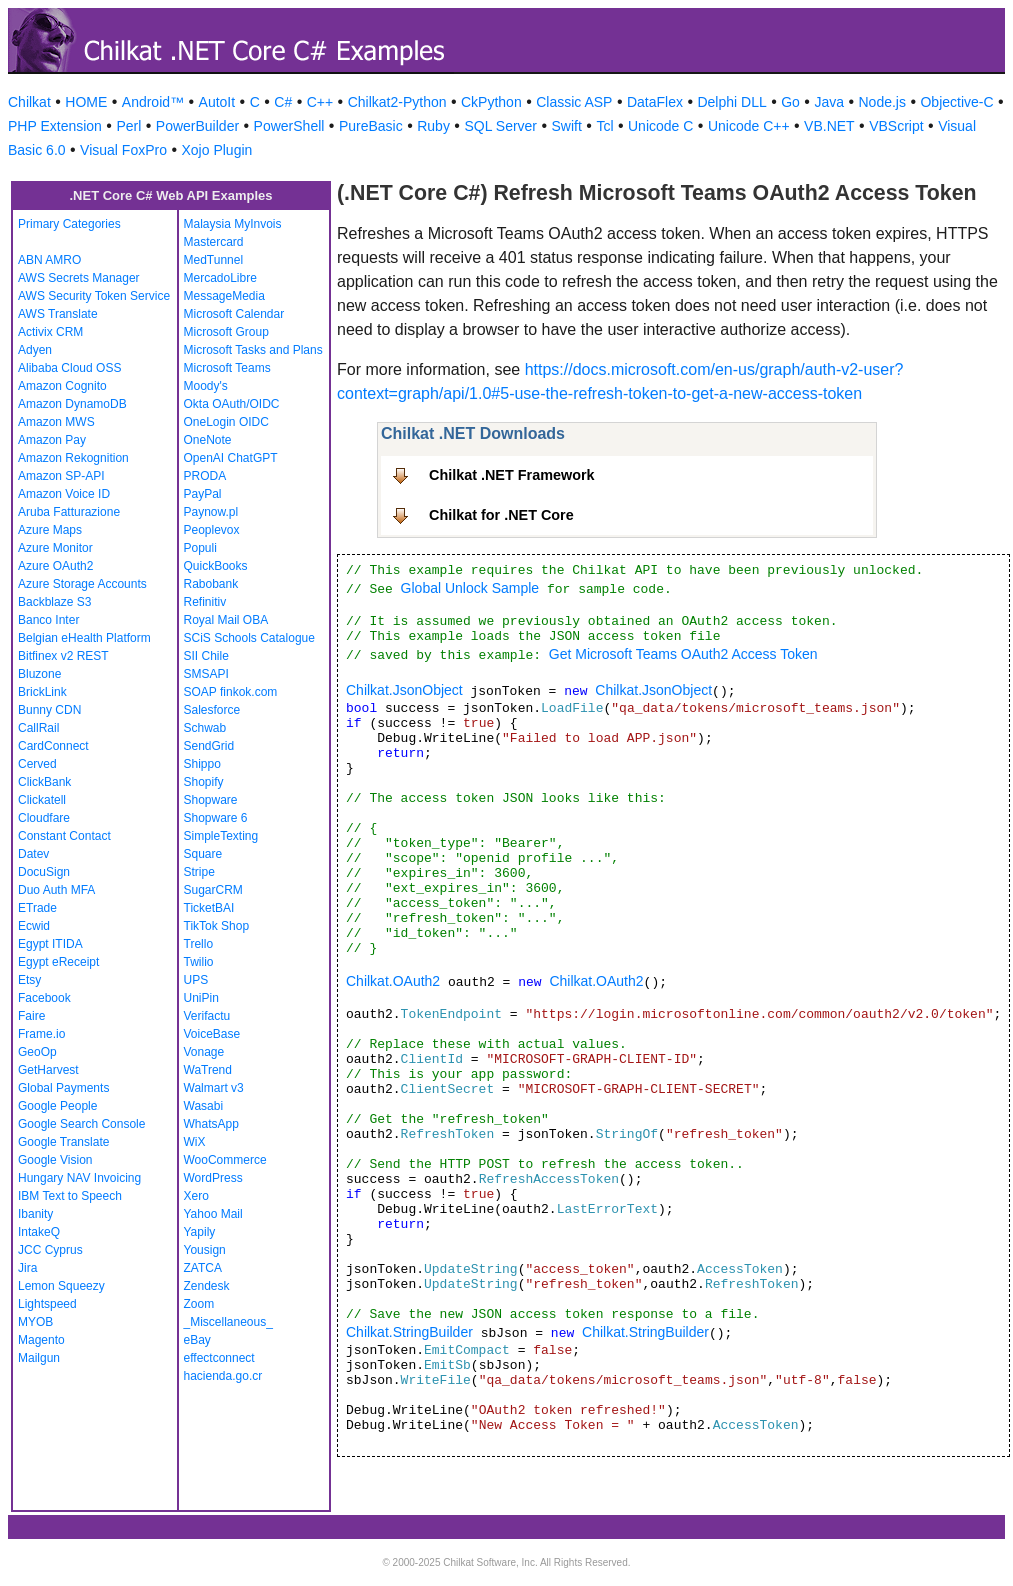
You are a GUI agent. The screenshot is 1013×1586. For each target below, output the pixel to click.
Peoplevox (212, 530)
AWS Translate (58, 314)
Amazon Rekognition (73, 458)
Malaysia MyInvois (233, 224)
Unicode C (660, 126)
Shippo (202, 764)
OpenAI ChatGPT (231, 458)
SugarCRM (213, 890)
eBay (197, 1340)
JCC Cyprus (50, 1250)
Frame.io (41, 1034)
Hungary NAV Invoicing (79, 1178)
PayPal (203, 494)
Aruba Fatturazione (69, 512)
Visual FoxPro (123, 150)
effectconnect (219, 1358)
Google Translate (63, 1142)
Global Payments (63, 1088)
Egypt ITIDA (50, 944)
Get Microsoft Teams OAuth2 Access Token (683, 654)
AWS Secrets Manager (79, 278)
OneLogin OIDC (226, 422)
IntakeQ (39, 1232)
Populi (200, 548)
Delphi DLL (731, 102)
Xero (196, 1196)
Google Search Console (81, 1124)
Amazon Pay (52, 440)
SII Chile (206, 656)
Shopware (211, 800)
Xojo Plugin (217, 150)
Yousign (205, 1250)
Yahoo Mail (213, 1214)
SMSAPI (206, 674)
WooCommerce (225, 1160)
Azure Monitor (55, 548)
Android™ (153, 102)
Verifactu (207, 1016)
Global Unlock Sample (470, 588)
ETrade (37, 908)
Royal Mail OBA (226, 620)
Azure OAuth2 (55, 566)
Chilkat (29, 102)
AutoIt (217, 102)
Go (790, 102)
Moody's (206, 386)
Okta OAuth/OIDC (232, 404)
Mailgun (39, 1358)
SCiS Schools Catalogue (249, 638)
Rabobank (211, 584)
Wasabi (204, 1106)
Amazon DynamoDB (72, 404)
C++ (320, 102)
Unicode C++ (749, 126)
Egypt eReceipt (58, 962)
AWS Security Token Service (94, 296)
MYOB (35, 1322)
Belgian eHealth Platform (84, 638)
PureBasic (371, 126)
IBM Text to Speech (70, 1196)
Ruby (433, 126)
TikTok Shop (217, 926)
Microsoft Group (226, 332)
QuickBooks (216, 566)
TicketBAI (209, 908)
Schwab (205, 728)
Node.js (882, 102)
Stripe (199, 872)
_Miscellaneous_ (228, 1322)
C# (283, 102)
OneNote (208, 440)
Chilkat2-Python (397, 102)
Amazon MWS (56, 422)
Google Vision (55, 1160)
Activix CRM (50, 332)
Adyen (35, 350)
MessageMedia (224, 296)
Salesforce (212, 710)
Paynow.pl (211, 512)
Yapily (200, 1232)
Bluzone (39, 674)
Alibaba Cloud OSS (69, 368)
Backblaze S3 (54, 602)
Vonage (204, 1052)
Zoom (199, 1304)
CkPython (491, 102)
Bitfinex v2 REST (63, 656)
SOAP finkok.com (231, 692)
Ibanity (35, 1214)
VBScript (896, 126)
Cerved (37, 764)
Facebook (44, 998)
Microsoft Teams (227, 368)
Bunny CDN (49, 710)
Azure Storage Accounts (82, 584)
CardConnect (53, 746)
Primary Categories (69, 224)
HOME (86, 102)
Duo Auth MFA (56, 890)
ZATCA (203, 1268)
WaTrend (208, 1070)
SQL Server (500, 126)
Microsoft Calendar (234, 314)
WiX (195, 1142)
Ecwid (34, 926)
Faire (31, 1016)
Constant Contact (64, 836)
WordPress (213, 1178)
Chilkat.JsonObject (404, 690)
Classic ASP (574, 102)
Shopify (204, 782)
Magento (41, 1340)
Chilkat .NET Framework (512, 475)
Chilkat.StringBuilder (409, 1332)
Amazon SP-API (61, 476)
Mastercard (214, 242)
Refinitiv (205, 602)
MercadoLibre (220, 278)
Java (829, 102)
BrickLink (42, 692)
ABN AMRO (49, 260)
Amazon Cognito (62, 386)
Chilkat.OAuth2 (393, 981)
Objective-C (956, 102)
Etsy (29, 980)
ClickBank (44, 782)
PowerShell (289, 126)
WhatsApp (211, 1124)
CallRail (38, 728)
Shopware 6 (216, 818)
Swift (567, 126)
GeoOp (37, 1052)
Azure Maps (50, 530)
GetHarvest (48, 1070)
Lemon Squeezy (61, 1286)
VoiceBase (212, 1034)
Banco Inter (48, 620)
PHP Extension (55, 126)
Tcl (604, 126)
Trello (199, 944)
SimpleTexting (221, 836)
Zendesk (207, 1286)
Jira (27, 1268)
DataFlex (655, 102)
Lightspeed (47, 1304)
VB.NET (829, 126)
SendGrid (209, 746)
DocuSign (44, 872)
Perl (128, 126)
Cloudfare (44, 818)
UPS (196, 980)
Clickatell (42, 800)
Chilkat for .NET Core (501, 515)
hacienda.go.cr (223, 1376)
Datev (33, 854)
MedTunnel (214, 260)
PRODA (205, 476)
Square (203, 854)
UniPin (201, 998)
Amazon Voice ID (64, 494)
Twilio (199, 962)
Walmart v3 (214, 1088)
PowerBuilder (197, 126)
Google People (57, 1106)
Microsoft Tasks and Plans (253, 350)
